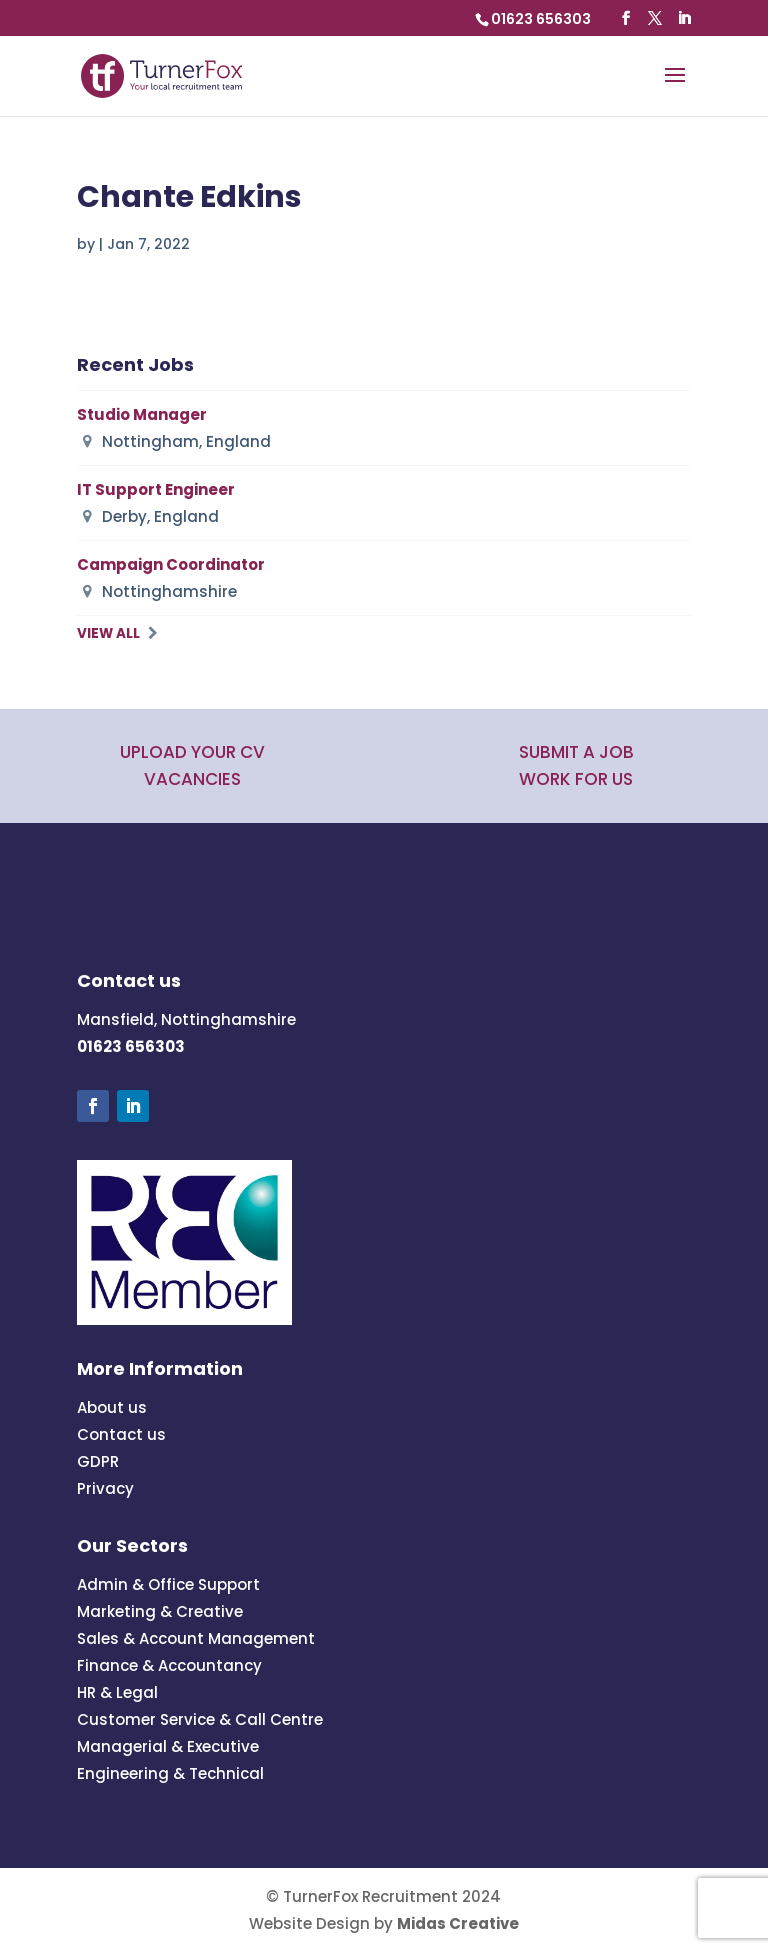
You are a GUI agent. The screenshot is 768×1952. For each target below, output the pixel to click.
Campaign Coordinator (171, 564)
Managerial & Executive (168, 1746)
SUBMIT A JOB (576, 752)
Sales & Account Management (196, 1638)
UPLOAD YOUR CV (192, 752)
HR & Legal (117, 1692)
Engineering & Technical (170, 1773)
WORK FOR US (576, 779)
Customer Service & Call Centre (200, 1719)
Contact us (121, 1434)
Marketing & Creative (160, 1611)
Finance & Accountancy (169, 1665)
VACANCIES (192, 779)
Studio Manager (142, 414)
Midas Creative (458, 1923)
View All (108, 633)
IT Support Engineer (156, 489)
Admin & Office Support (168, 1584)
